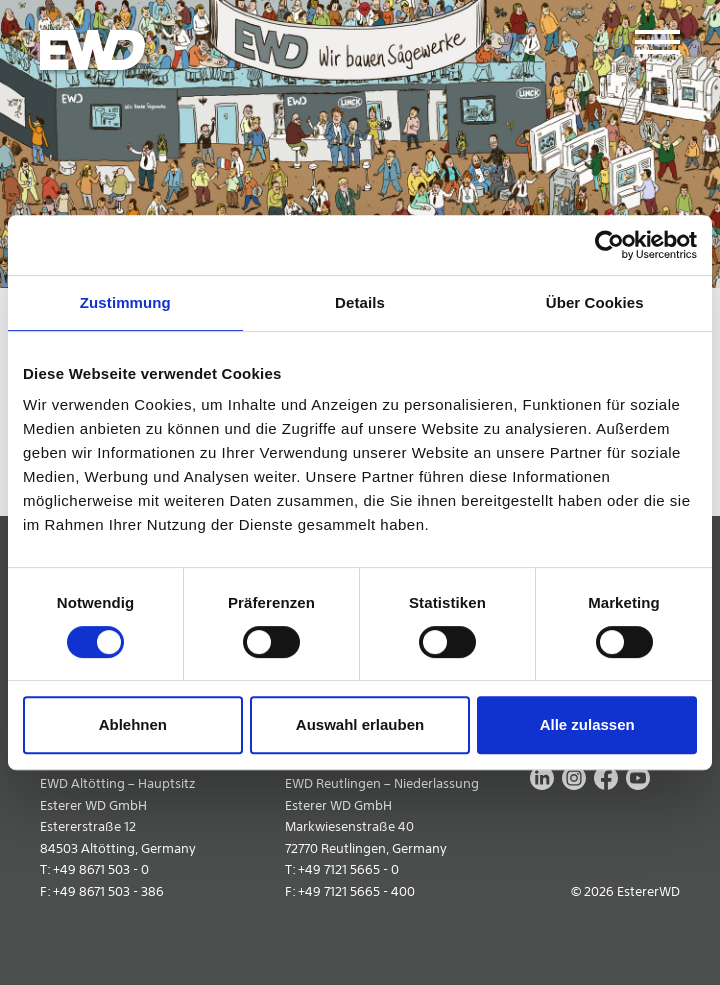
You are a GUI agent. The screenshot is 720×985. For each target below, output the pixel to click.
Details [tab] (360, 302)
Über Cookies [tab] (595, 302)
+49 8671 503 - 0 (101, 869)
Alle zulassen (587, 724)
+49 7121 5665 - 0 (348, 869)
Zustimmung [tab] (125, 302)
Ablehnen (133, 724)
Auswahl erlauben (360, 724)
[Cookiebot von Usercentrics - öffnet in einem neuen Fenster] (609, 245)
